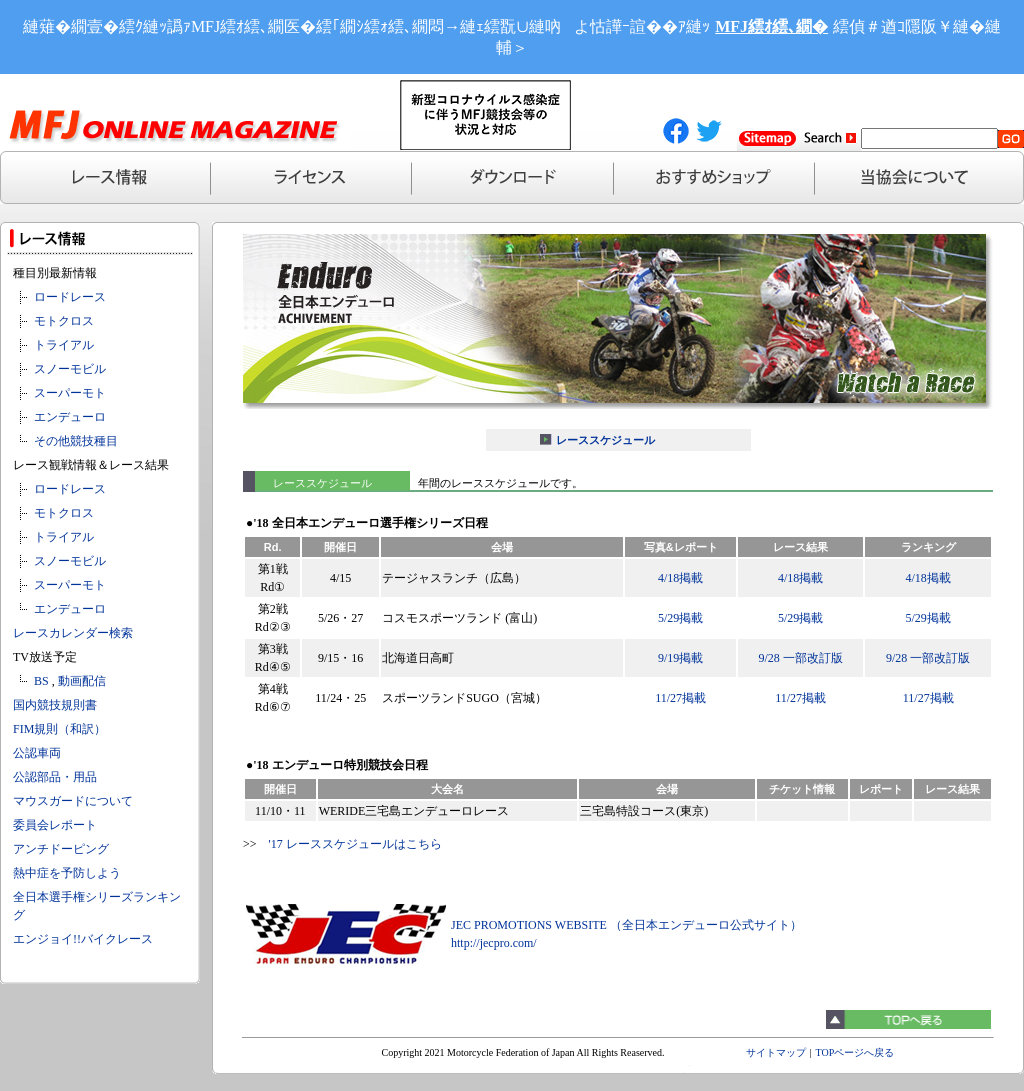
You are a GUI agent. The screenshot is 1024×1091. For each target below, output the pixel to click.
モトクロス (64, 321)
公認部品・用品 (55, 777)
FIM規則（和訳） (59, 729)
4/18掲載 (680, 578)
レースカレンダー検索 (73, 633)
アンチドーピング (61, 849)
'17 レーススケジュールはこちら (355, 844)
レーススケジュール (605, 440)
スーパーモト (70, 393)
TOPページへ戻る (855, 1052)
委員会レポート (55, 825)
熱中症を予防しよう (67, 873)
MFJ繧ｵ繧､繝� (771, 26)
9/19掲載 (680, 658)
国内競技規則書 (55, 705)
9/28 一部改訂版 (800, 658)
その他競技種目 (76, 441)
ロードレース (70, 297)
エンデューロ (70, 417)
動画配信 (82, 681)
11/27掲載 (680, 698)
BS (41, 681)
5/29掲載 (680, 618)
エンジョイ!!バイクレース (83, 939)
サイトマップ (776, 1052)
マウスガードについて (73, 801)
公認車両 (37, 753)
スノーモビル (70, 369)
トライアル (64, 345)
